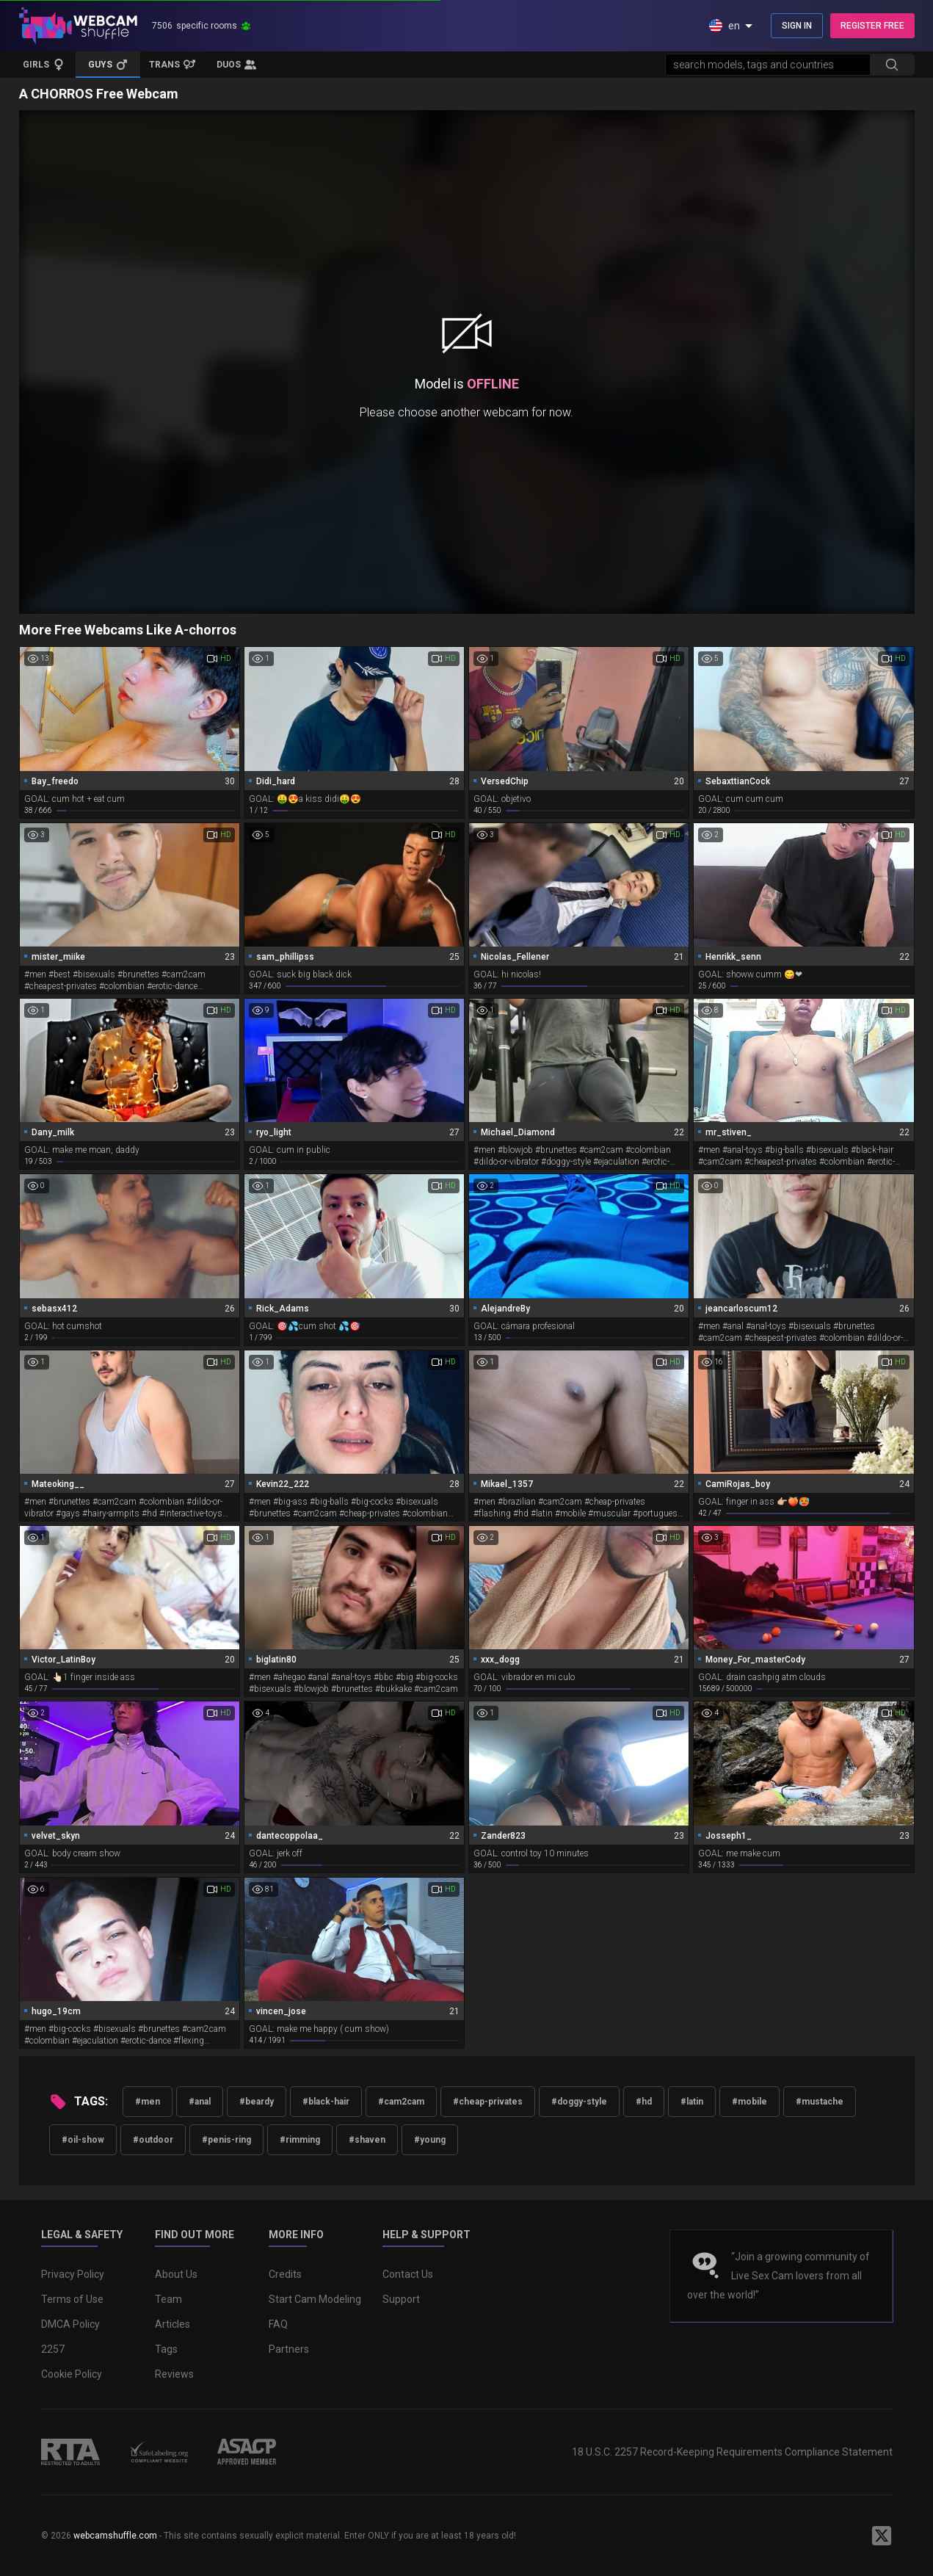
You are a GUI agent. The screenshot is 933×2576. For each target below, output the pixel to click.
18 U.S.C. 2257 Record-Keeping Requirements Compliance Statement (732, 2452)
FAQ (278, 2324)
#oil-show (83, 2140)
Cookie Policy (71, 2374)
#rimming (300, 2140)
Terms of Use (72, 2299)
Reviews (174, 2374)
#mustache (819, 2101)
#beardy (256, 2101)
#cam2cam (401, 2101)
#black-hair (325, 2101)
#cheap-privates (488, 2101)
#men (147, 2101)
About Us (176, 2274)
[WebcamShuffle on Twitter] (882, 2536)
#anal (200, 2101)
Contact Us (407, 2274)
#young (430, 2140)
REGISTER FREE (872, 26)
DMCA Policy (70, 2324)
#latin (691, 2101)
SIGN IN (797, 26)
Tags (166, 2349)
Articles (172, 2324)
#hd (644, 2101)
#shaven (367, 2140)
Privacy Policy (72, 2274)
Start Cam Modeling (315, 2299)
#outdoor (153, 2140)
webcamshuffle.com (115, 2535)
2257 (53, 2349)
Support (401, 2299)
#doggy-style (579, 2101)
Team (168, 2299)
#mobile (749, 2101)
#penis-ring (226, 2140)
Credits (285, 2274)
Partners (289, 2349)
